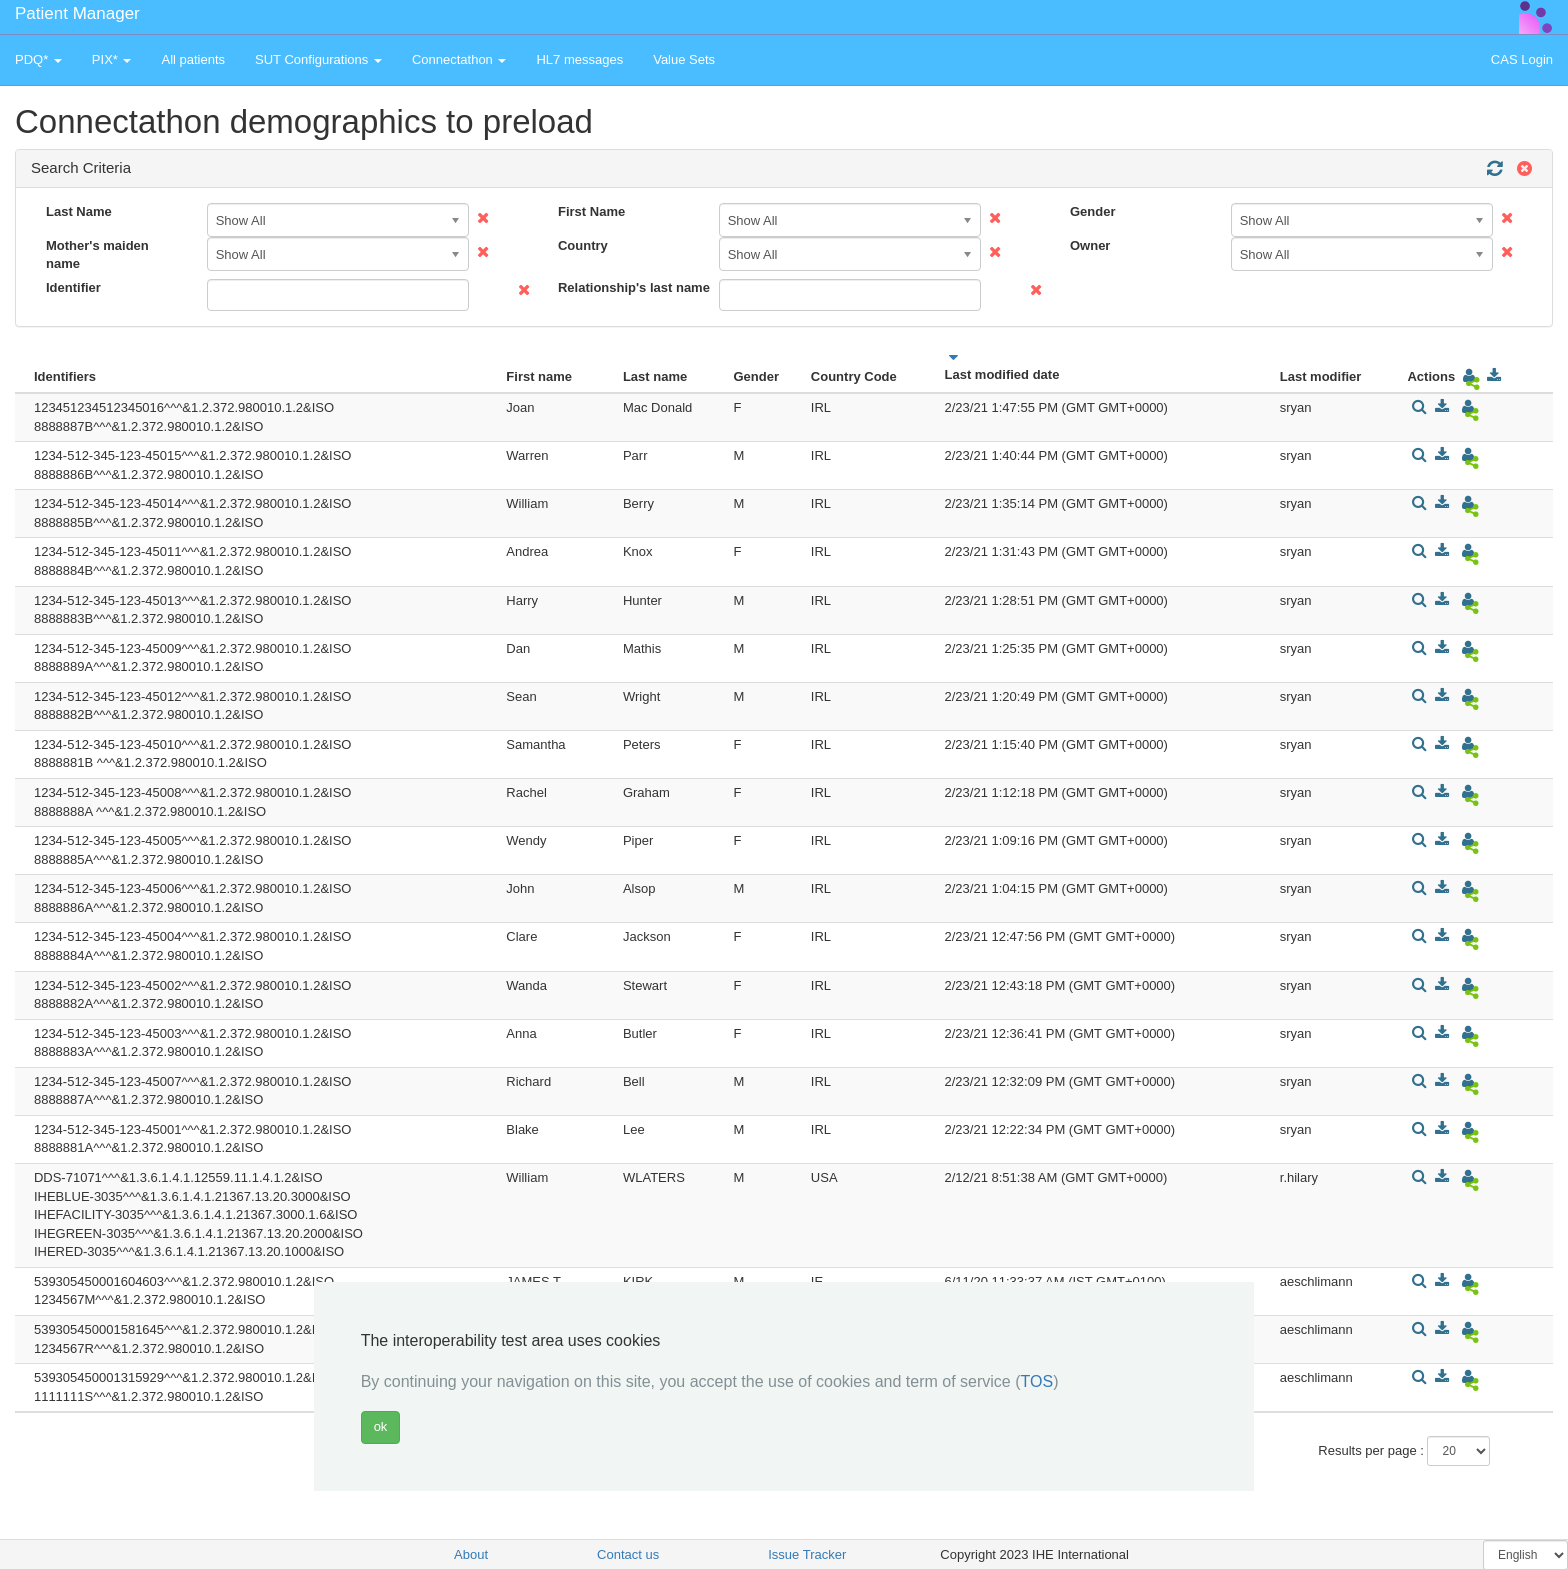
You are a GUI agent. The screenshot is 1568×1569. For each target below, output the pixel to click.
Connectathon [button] (459, 59)
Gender (1093, 211)
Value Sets (684, 59)
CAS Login (1522, 59)
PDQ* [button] (38, 59)
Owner (1090, 245)
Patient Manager (77, 13)
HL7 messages (579, 59)
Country (583, 245)
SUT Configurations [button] (318, 59)
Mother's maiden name (97, 255)
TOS (1037, 1381)
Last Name (79, 211)
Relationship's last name (631, 287)
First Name (591, 211)
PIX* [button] (112, 59)
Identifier (73, 287)
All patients (193, 59)
